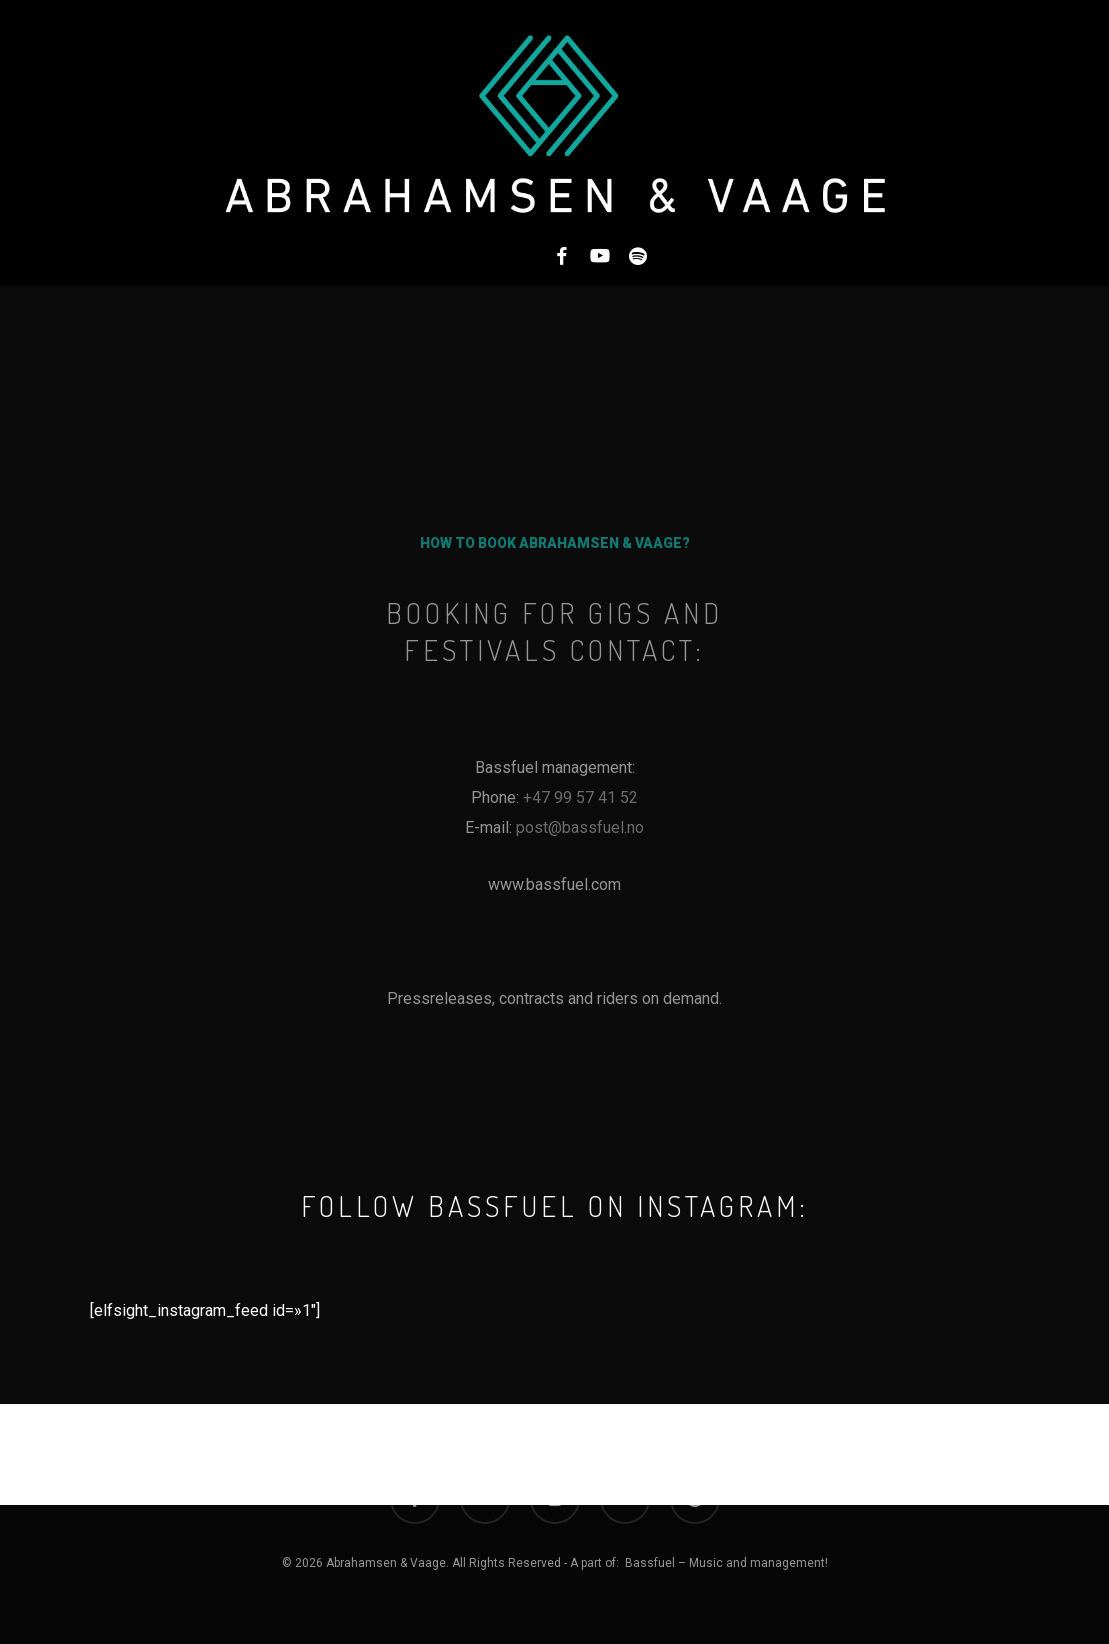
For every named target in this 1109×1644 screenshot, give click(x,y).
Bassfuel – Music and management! (726, 1563)
